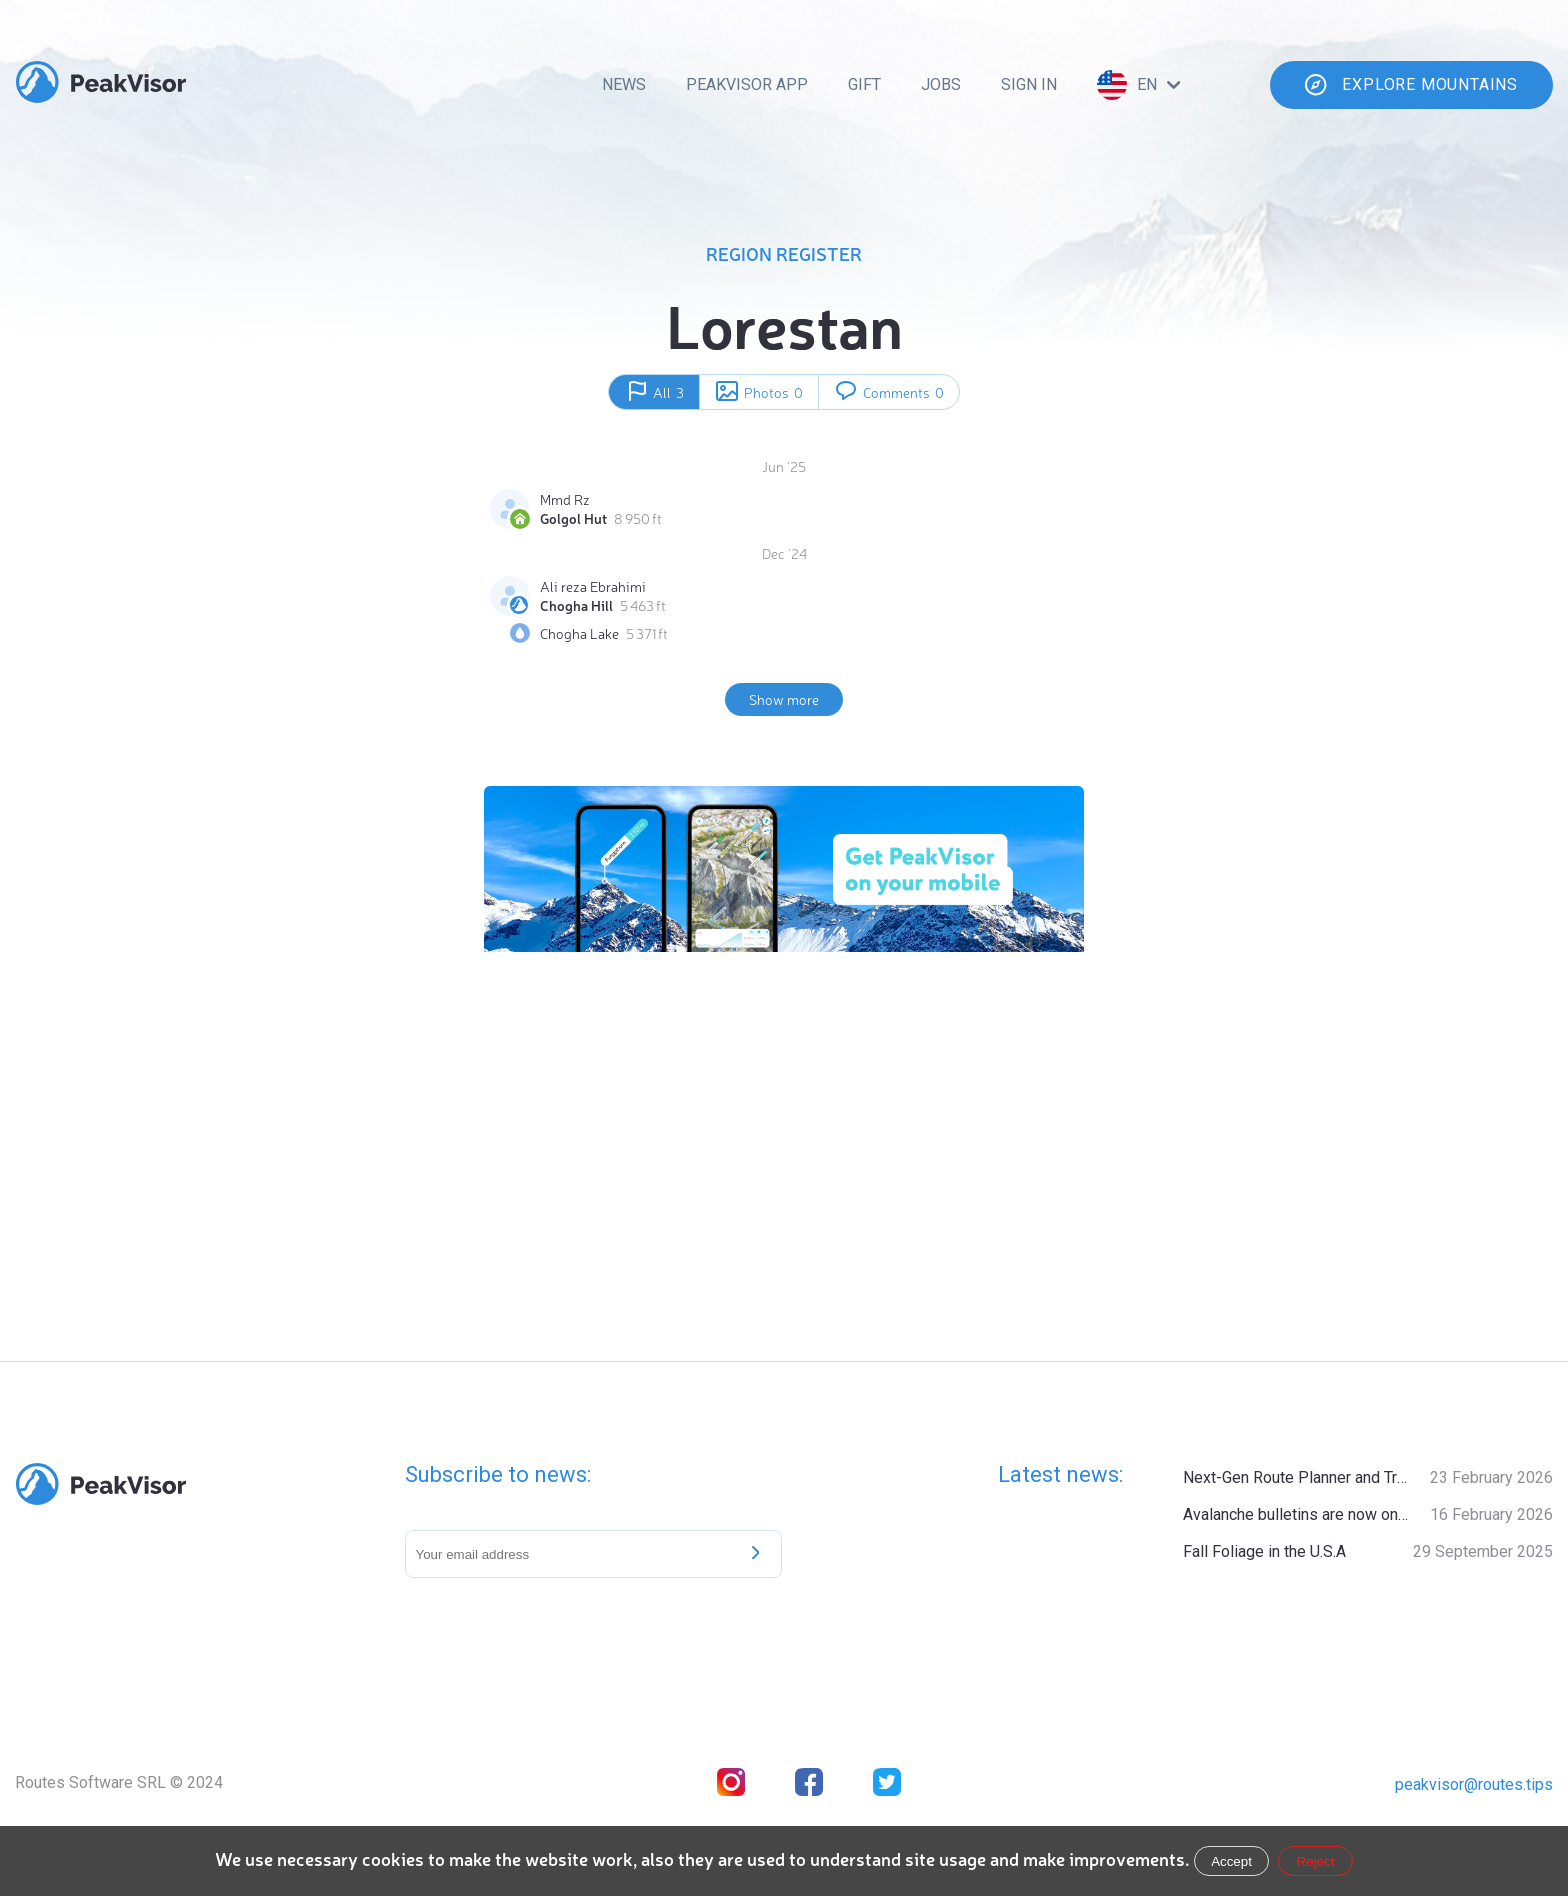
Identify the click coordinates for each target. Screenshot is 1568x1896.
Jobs (941, 84)
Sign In (1029, 84)
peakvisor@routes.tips (1474, 1784)
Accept (1231, 1861)
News (624, 84)
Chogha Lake (579, 633)
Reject (1316, 1861)
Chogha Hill (576, 605)
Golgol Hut (573, 518)
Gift (864, 84)
